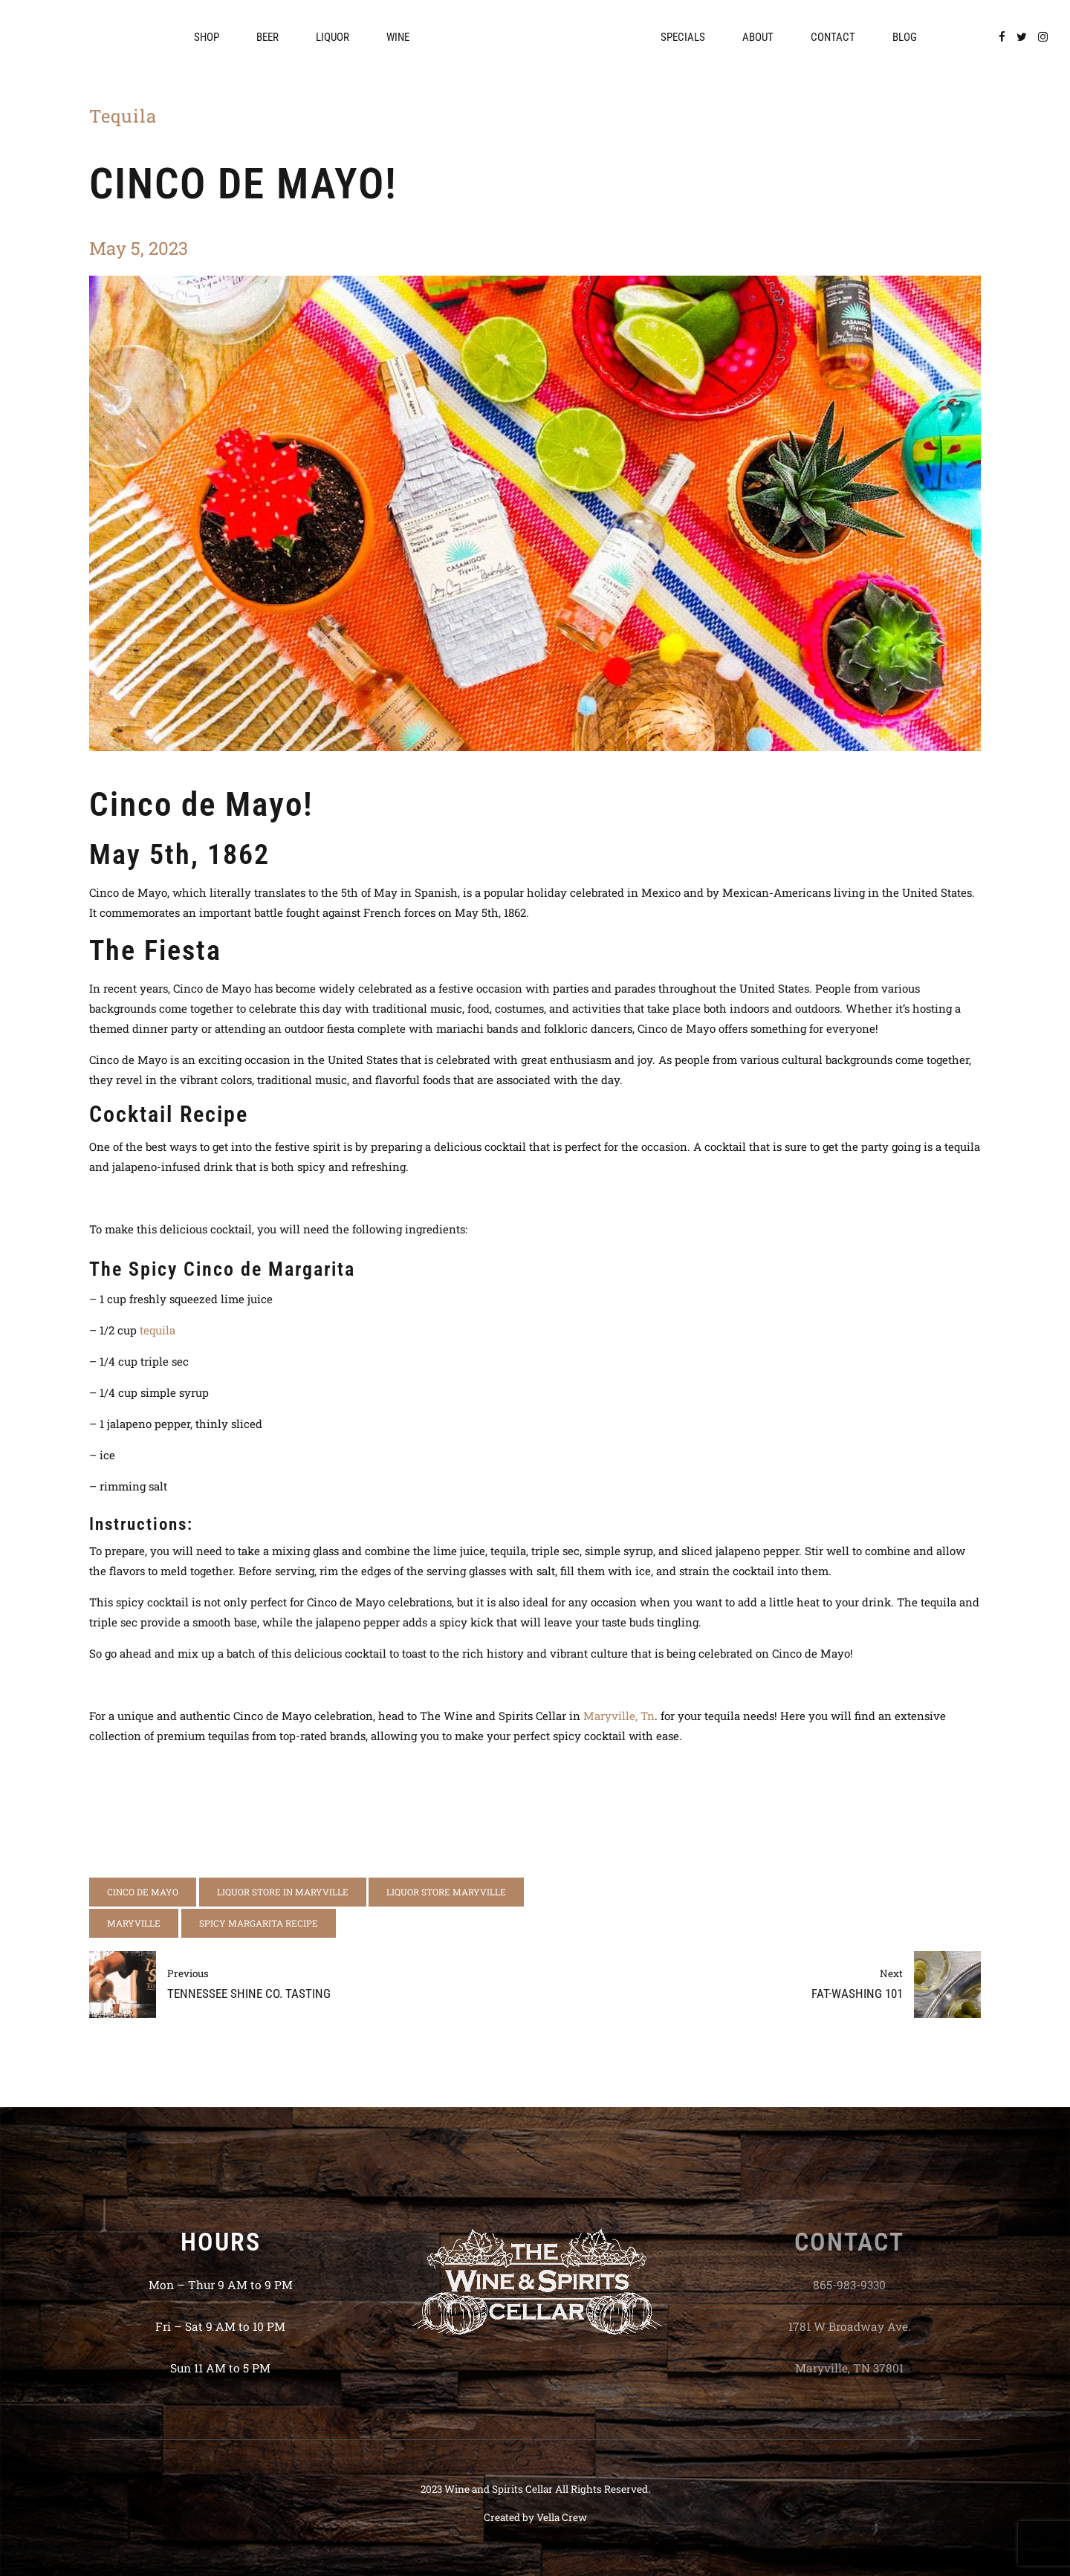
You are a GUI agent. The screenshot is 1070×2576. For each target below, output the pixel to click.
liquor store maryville (446, 1892)
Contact (833, 37)
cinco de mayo (142, 1892)
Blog (904, 37)
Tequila (123, 116)
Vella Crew (561, 2517)
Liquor (332, 37)
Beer (267, 37)
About (758, 37)
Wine (397, 37)
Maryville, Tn (619, 1715)
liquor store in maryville (282, 1892)
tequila (157, 1330)
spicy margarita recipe (258, 1923)
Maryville (133, 1923)
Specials (683, 37)
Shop (206, 37)
